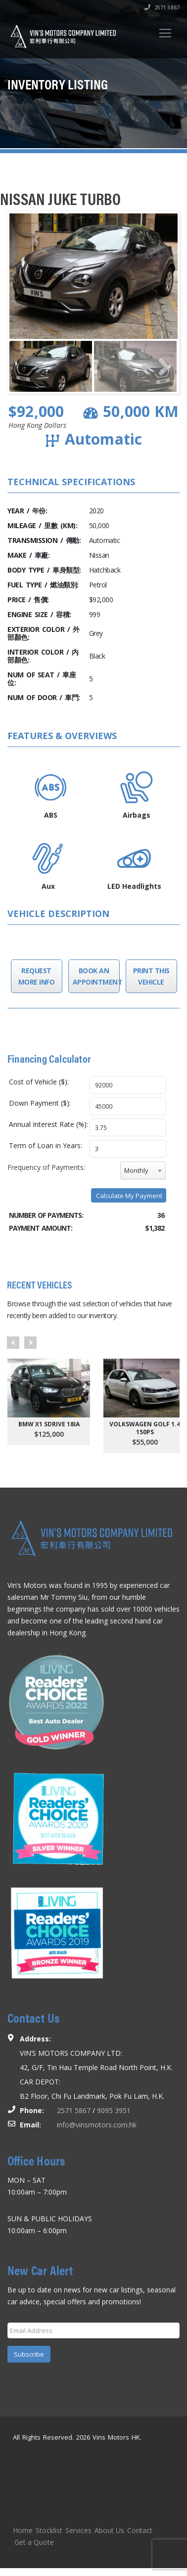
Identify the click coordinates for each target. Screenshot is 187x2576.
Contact (139, 2530)
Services (78, 2530)
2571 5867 (162, 7)
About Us (109, 2530)
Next (30, 1342)
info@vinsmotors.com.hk (97, 2124)
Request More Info (36, 976)
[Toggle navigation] (165, 33)
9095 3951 (114, 2110)
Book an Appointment (94, 976)
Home (23, 2530)
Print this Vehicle (151, 976)
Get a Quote (34, 2542)
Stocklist (49, 2530)
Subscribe (29, 2354)
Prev (13, 1342)
